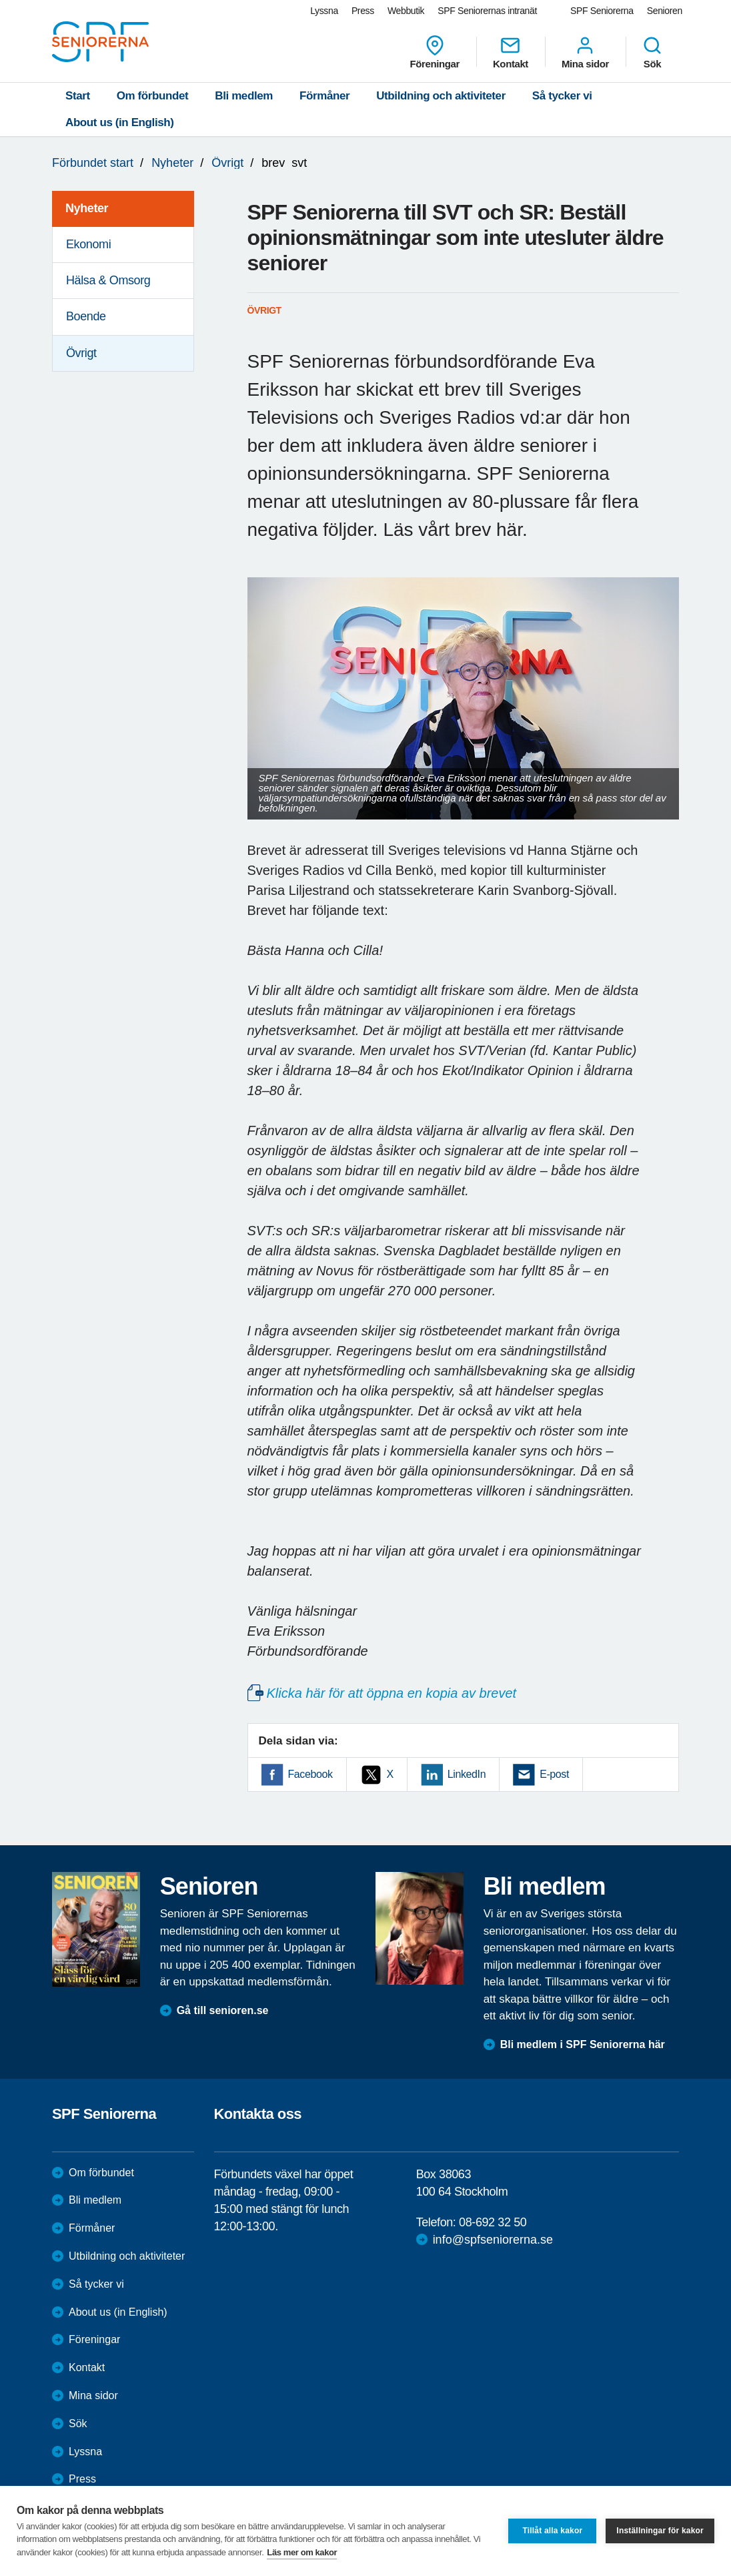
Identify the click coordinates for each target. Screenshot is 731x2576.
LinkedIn (467, 1774)
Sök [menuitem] (652, 52)
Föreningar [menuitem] (435, 52)
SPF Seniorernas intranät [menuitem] (487, 10)
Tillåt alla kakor (552, 2530)
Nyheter (172, 163)
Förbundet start (92, 163)
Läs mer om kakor (302, 2552)
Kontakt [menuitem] (510, 52)
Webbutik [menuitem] (406, 10)
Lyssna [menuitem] (324, 10)
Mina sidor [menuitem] (585, 52)
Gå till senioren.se (223, 2010)
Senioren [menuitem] (664, 10)
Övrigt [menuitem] (81, 353)
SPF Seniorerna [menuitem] (602, 10)
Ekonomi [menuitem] (88, 244)
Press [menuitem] (362, 10)
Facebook (310, 1774)
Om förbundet (153, 95)
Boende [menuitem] (86, 316)
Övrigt (227, 163)
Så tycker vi (562, 95)
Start (77, 95)
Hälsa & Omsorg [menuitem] (108, 280)
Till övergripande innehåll (0, 0)
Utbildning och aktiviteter (441, 95)
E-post (554, 1774)
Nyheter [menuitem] (86, 208)
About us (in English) (119, 122)
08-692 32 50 (492, 2222)
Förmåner (324, 95)
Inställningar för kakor (660, 2530)
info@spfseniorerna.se (493, 2239)
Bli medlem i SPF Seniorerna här (582, 2044)
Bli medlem (244, 95)
